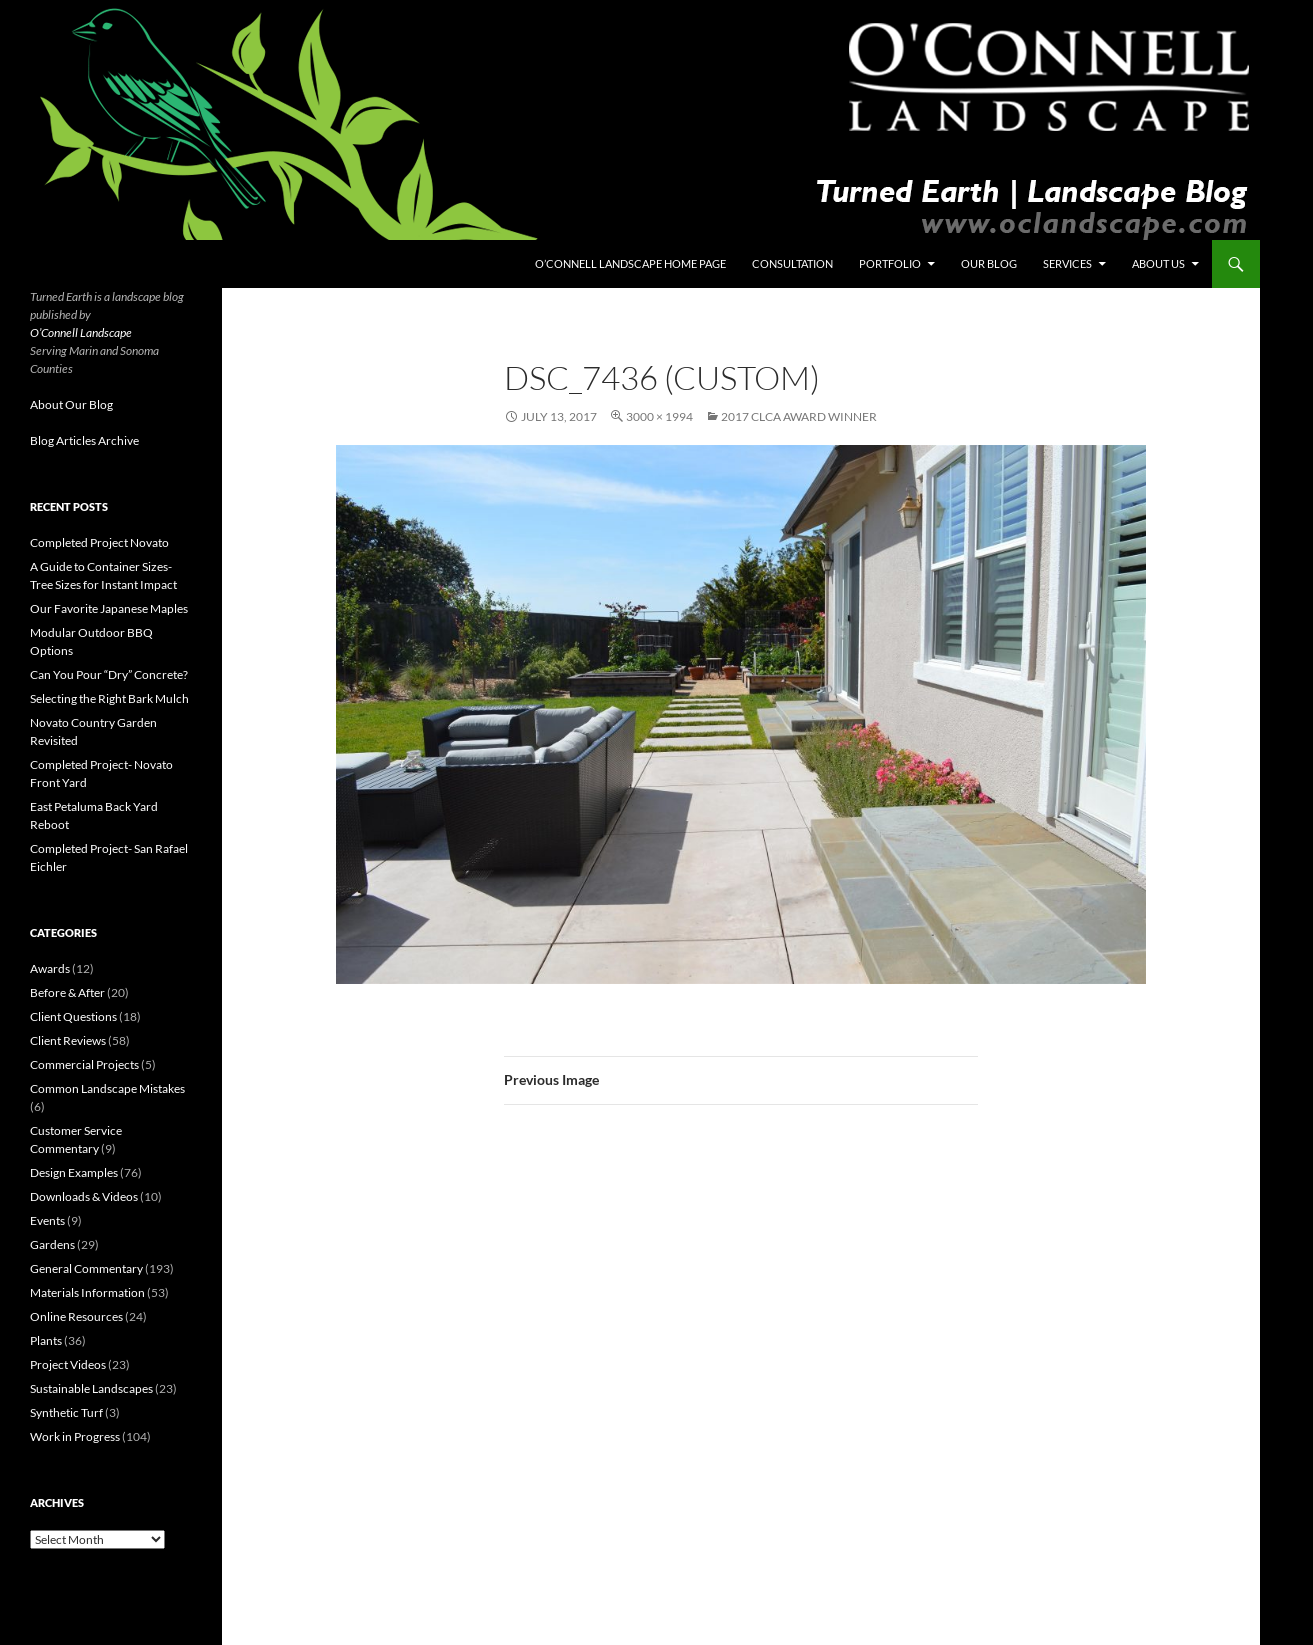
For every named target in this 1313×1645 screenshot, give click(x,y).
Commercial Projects (84, 1064)
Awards (50, 968)
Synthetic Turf (66, 1412)
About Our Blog (71, 404)
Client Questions (73, 1016)
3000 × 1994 (659, 416)
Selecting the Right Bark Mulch (109, 698)
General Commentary (86, 1268)
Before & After (67, 992)
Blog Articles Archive (84, 440)
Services (1067, 263)
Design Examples (74, 1172)
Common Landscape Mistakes (107, 1088)
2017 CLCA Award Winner (799, 416)
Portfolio (890, 263)
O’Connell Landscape (81, 332)
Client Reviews (68, 1040)
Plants (46, 1340)
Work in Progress (75, 1436)
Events (47, 1220)
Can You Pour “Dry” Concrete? (109, 674)
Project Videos (68, 1364)
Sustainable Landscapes (91, 1388)
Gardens (52, 1244)
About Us (1158, 263)
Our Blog (989, 263)
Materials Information (87, 1292)
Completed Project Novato (99, 542)
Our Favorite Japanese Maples (109, 608)
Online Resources (76, 1316)
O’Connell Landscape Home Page (630, 263)
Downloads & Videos (84, 1196)
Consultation (792, 263)
